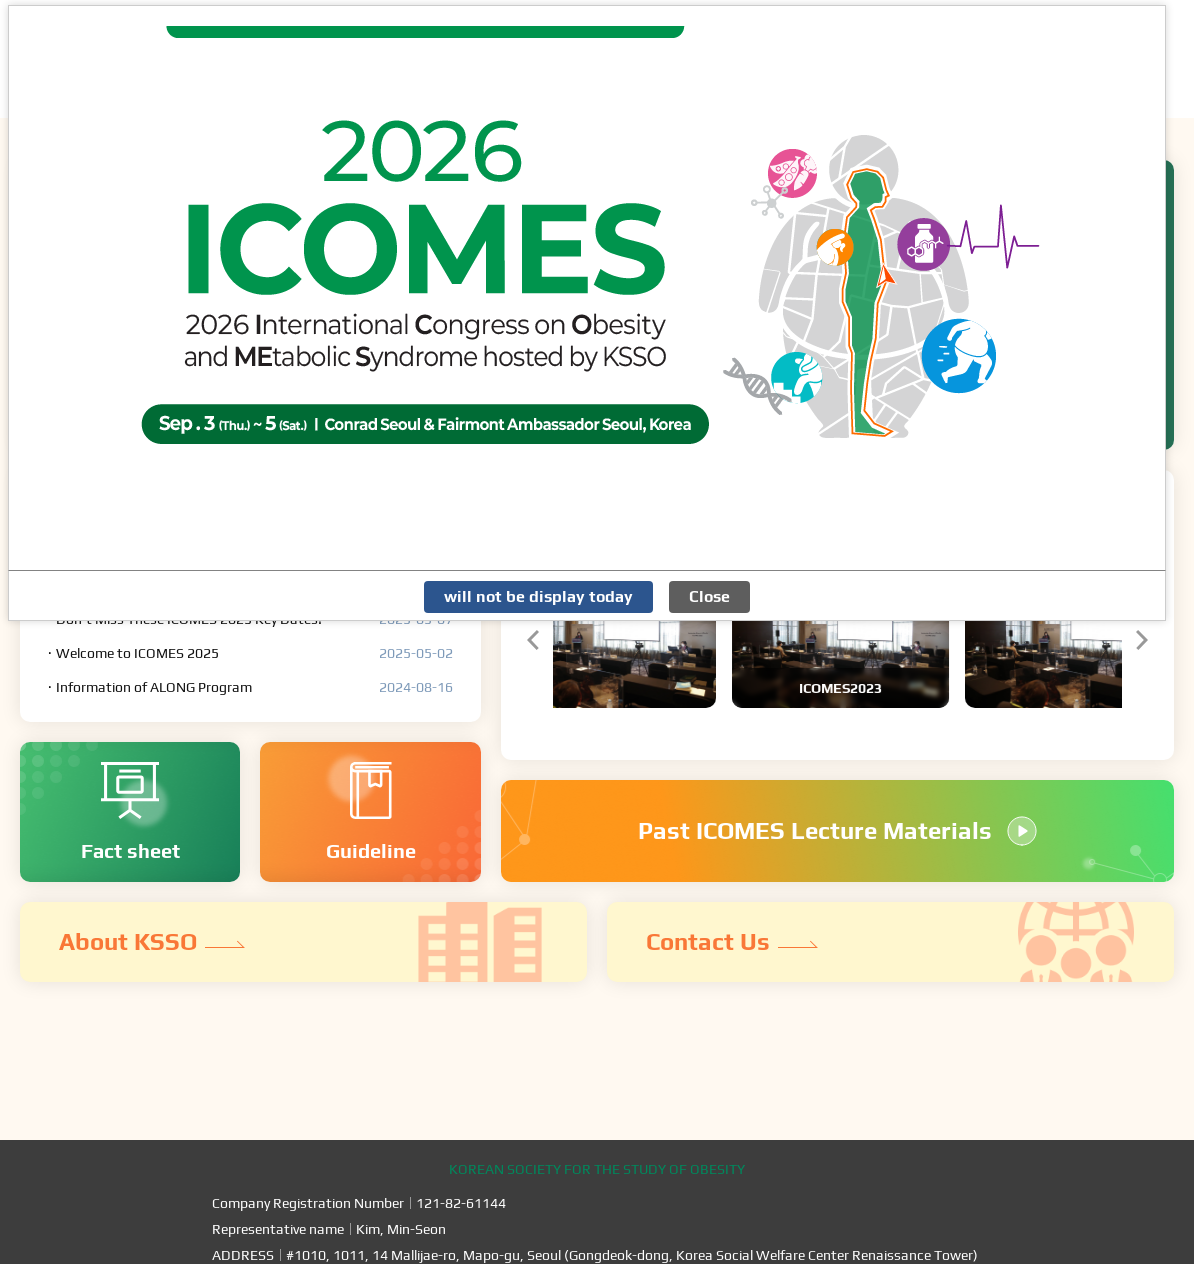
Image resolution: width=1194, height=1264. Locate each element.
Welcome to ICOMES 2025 (137, 653)
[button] (533, 640)
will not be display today (538, 596)
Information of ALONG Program (154, 687)
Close (709, 596)
